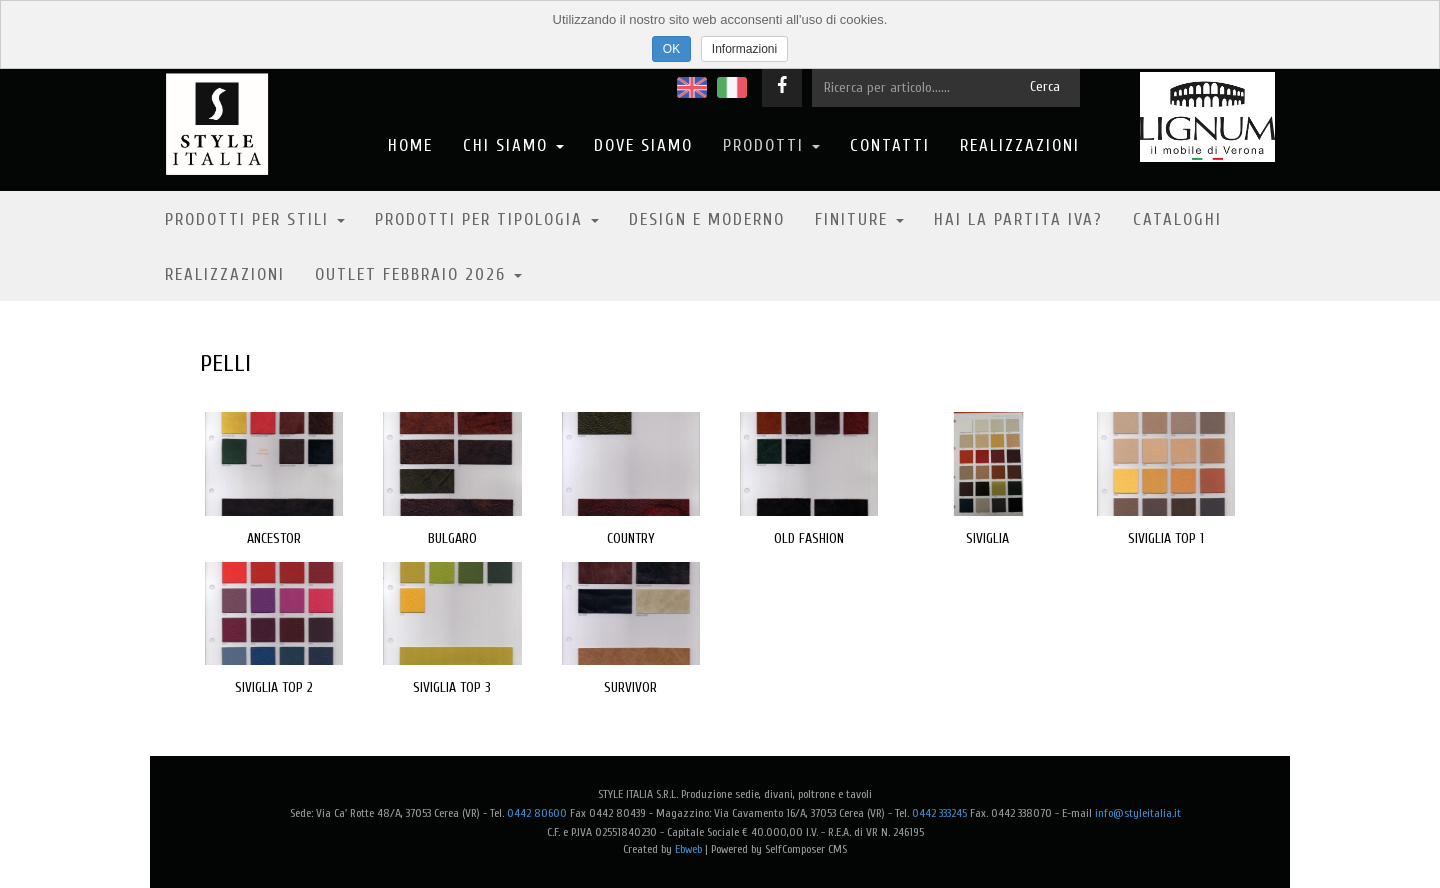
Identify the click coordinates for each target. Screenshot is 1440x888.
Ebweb (688, 849)
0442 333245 (939, 813)
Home (410, 145)
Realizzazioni (1020, 145)
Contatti (890, 145)
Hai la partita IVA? (1018, 219)
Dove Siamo (643, 145)
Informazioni (744, 49)
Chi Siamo (513, 145)
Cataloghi (1177, 219)
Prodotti (771, 145)
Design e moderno (707, 219)
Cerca (1045, 86)
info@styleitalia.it (1138, 813)
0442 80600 (537, 813)
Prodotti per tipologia (487, 219)
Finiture (859, 219)
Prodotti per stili (255, 219)
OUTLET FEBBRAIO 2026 (418, 274)
